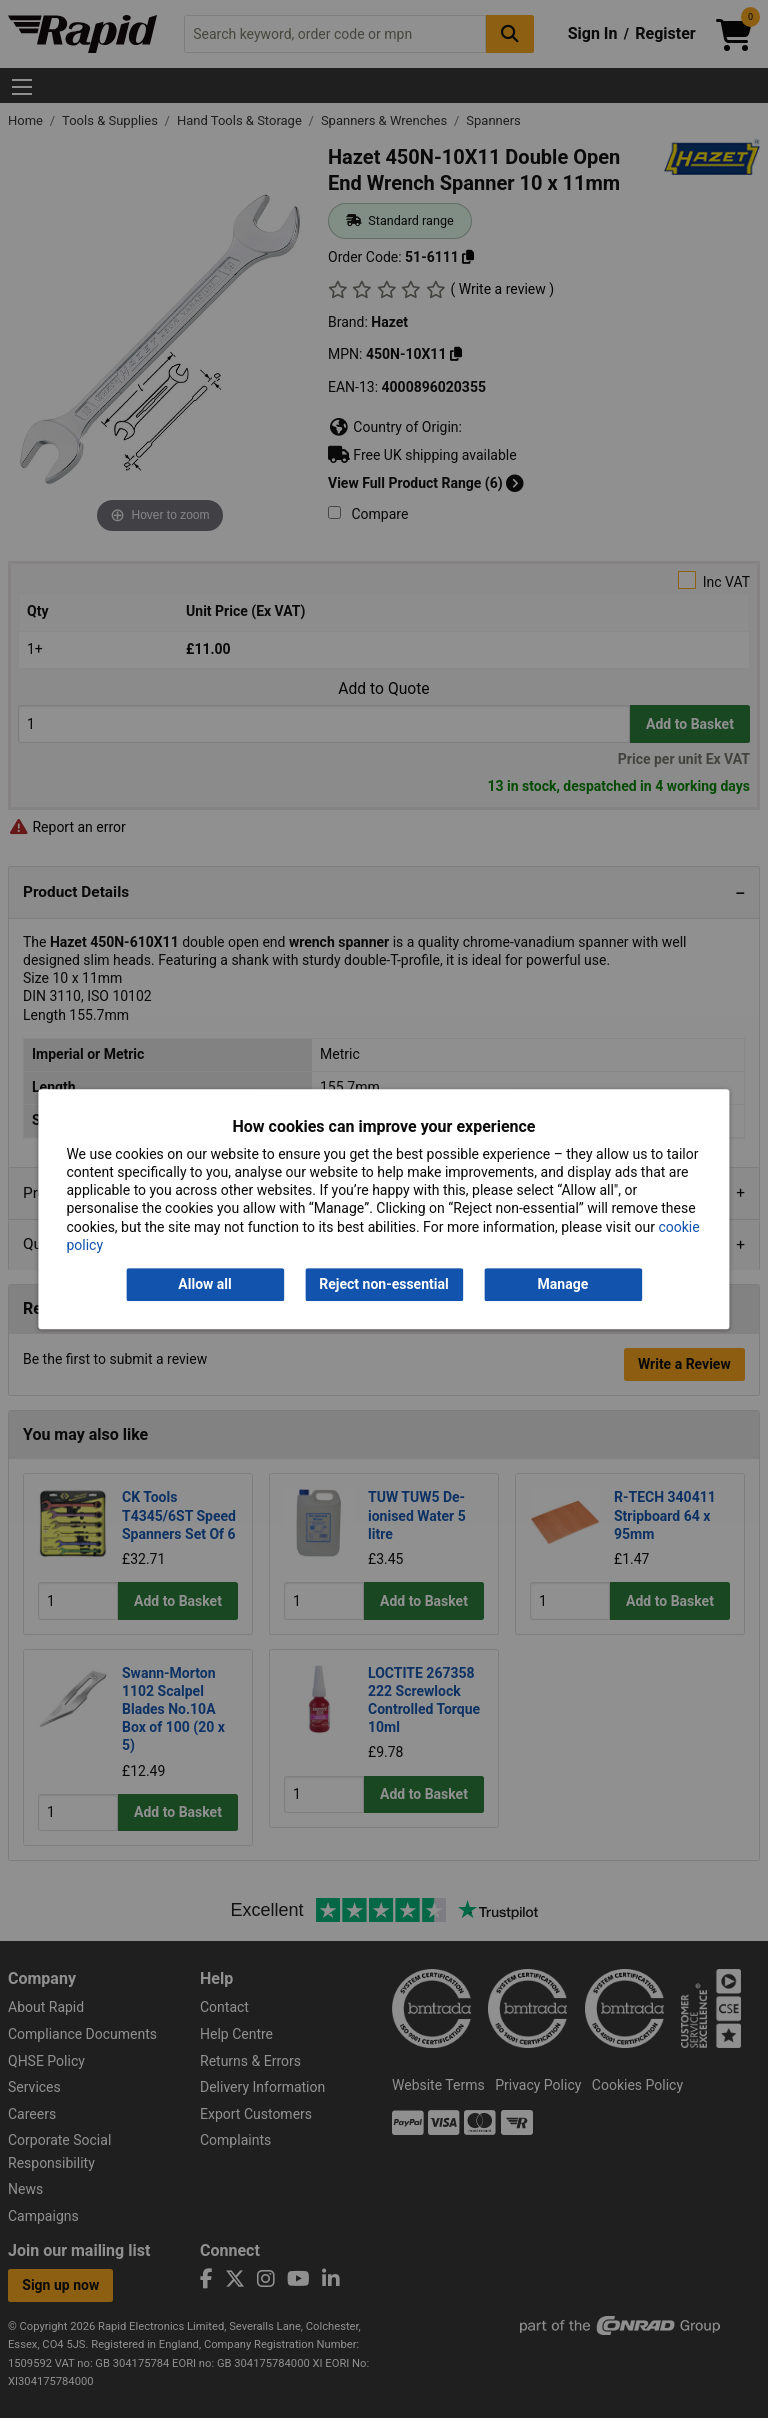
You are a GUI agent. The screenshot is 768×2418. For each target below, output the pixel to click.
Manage (563, 1284)
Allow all (204, 1284)
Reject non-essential (383, 1284)
